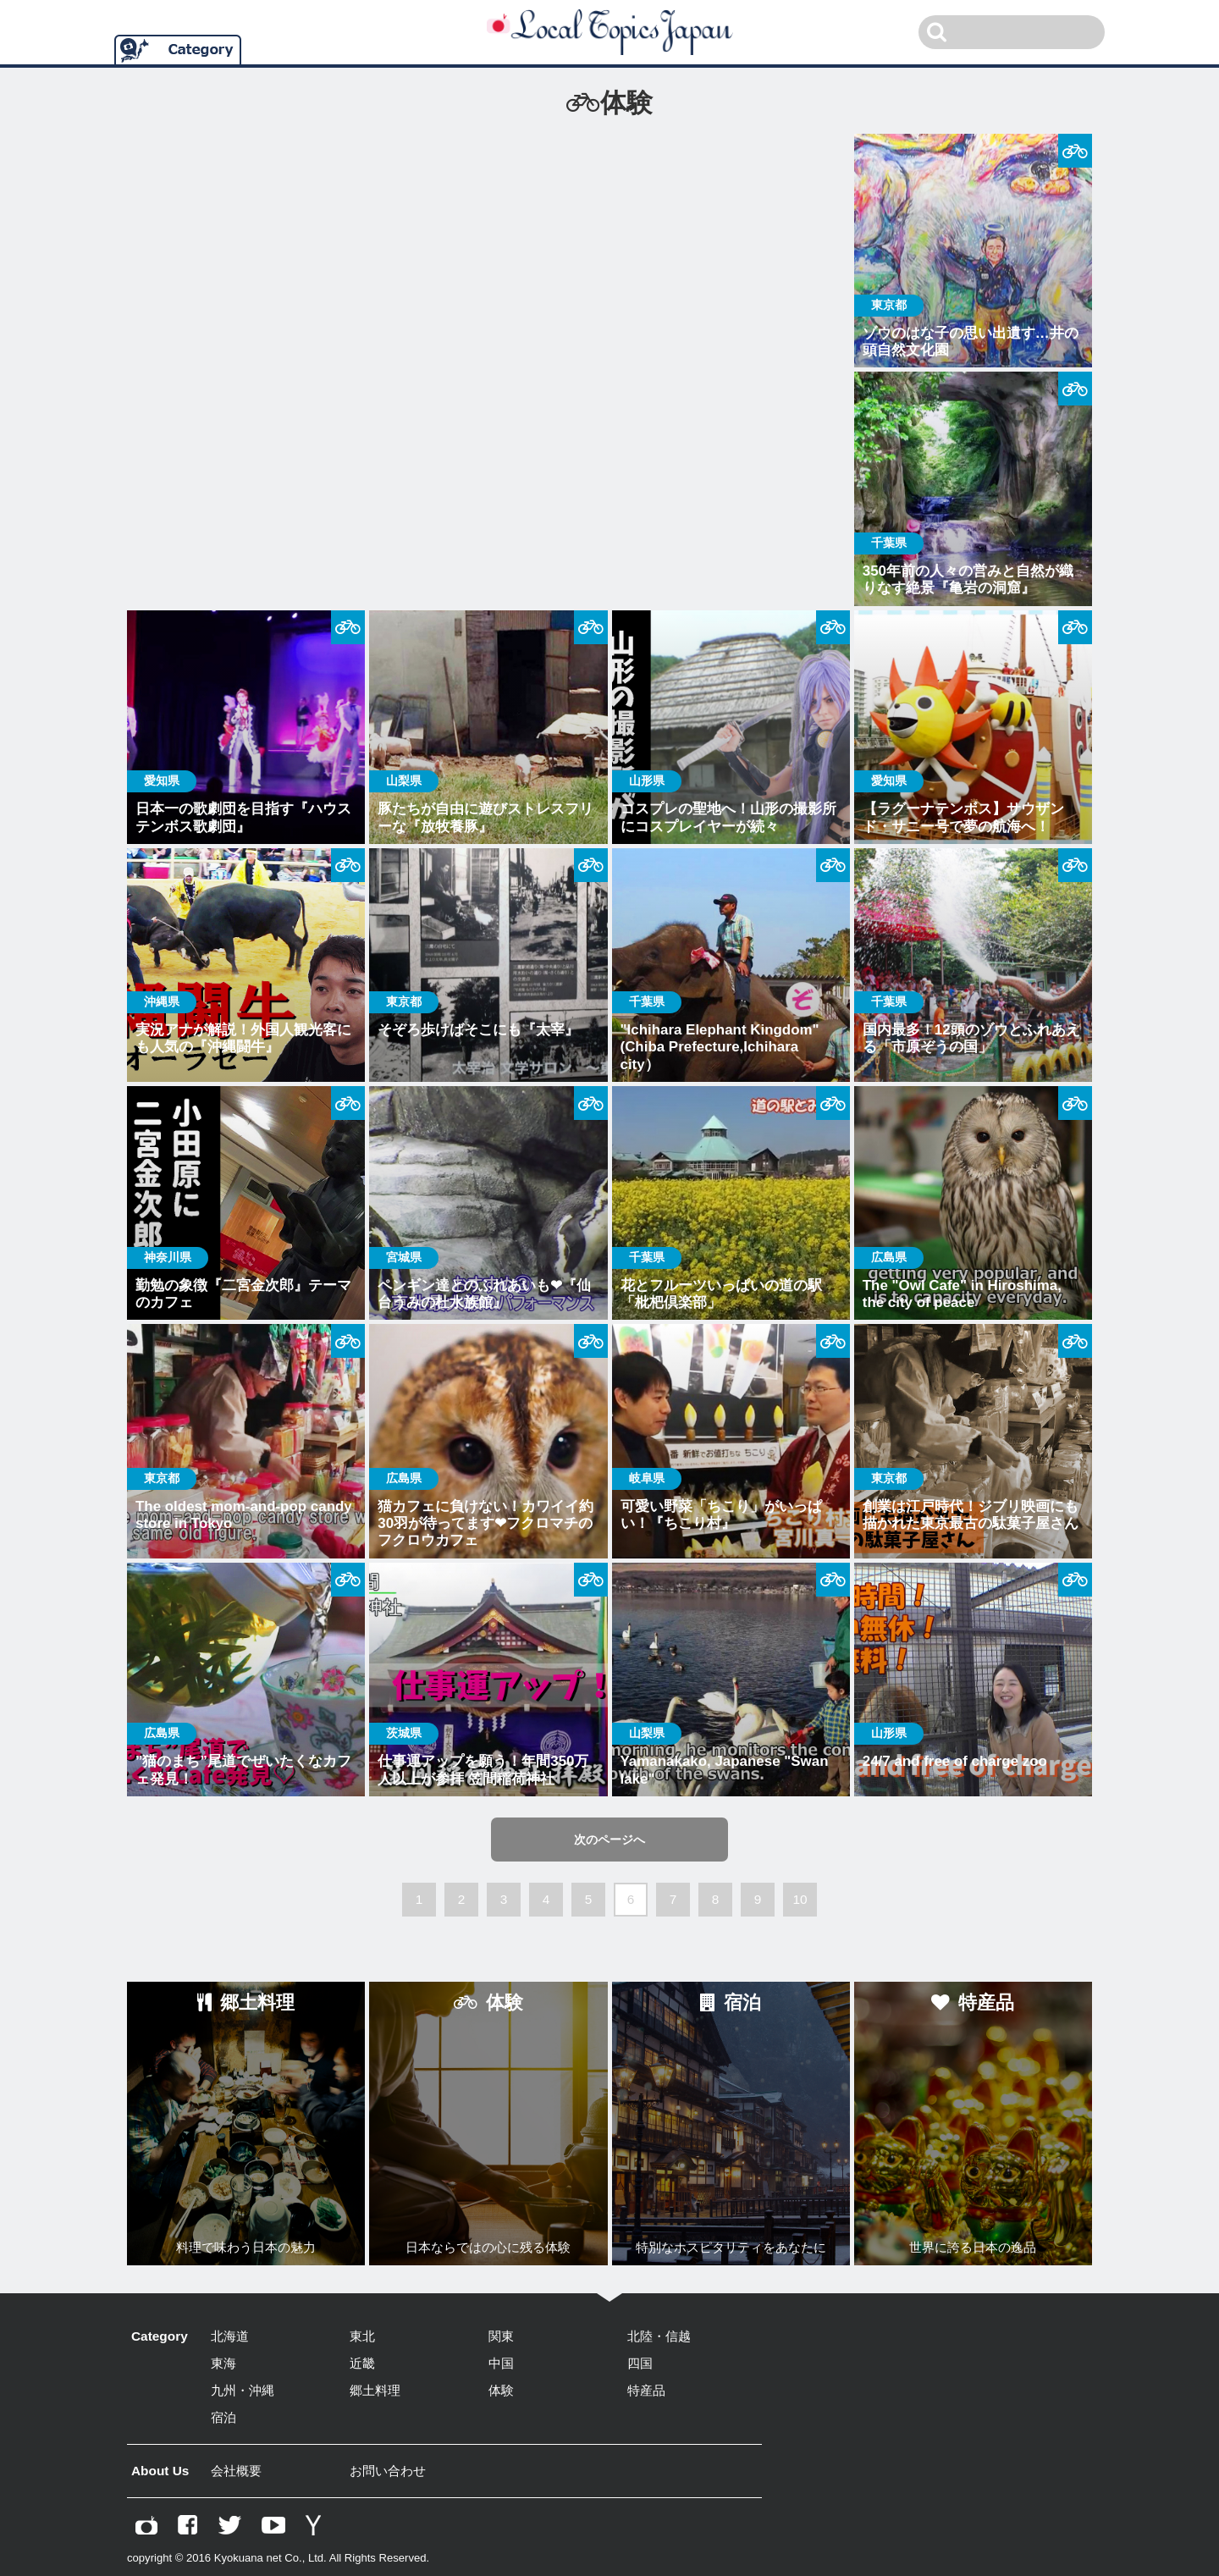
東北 (362, 2336)
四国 (640, 2363)
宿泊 (223, 2417)
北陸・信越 (659, 2336)
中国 (501, 2363)
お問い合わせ (388, 2470)
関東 (501, 2336)
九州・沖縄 (242, 2390)
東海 (223, 2363)
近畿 (362, 2363)
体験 (501, 2390)
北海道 (230, 2336)
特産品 (646, 2390)
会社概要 (236, 2470)
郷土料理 (375, 2390)
